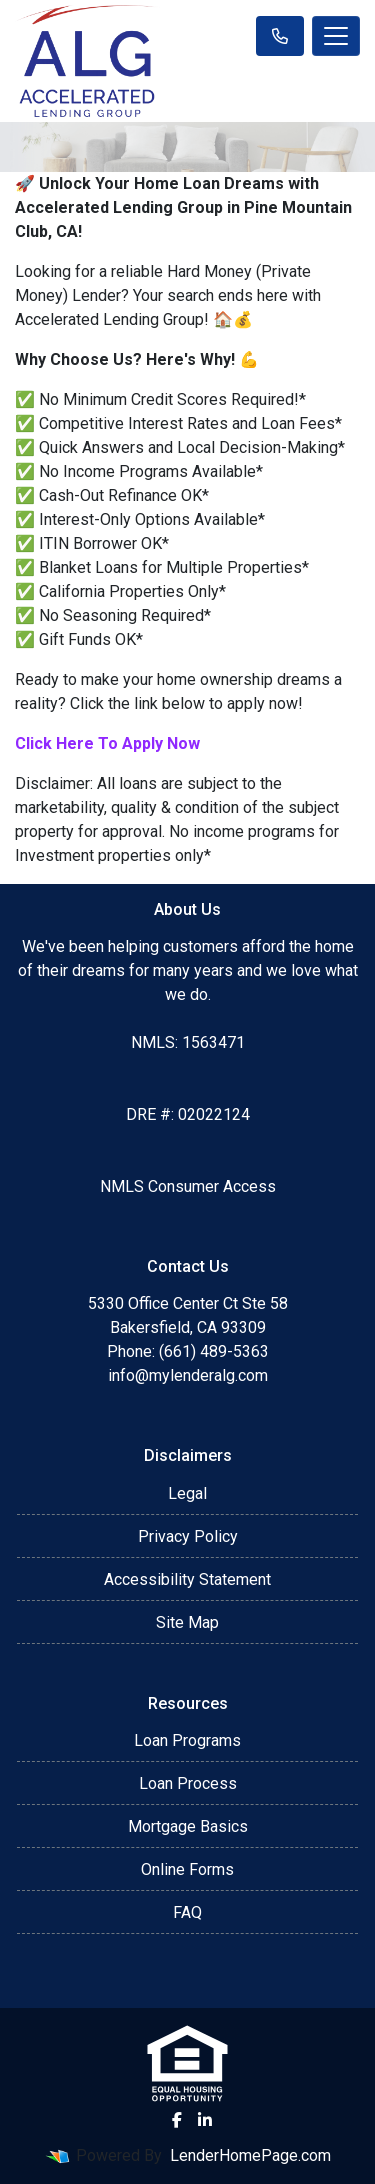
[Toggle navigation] (336, 36)
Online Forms (187, 1869)
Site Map (187, 1622)
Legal (187, 1493)
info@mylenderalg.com (188, 1375)
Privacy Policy (188, 1536)
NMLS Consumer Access (188, 1186)
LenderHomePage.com (250, 2155)
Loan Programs (187, 1740)
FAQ (187, 1912)
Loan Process (188, 1783)
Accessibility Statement (187, 1579)
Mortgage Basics (188, 1826)
